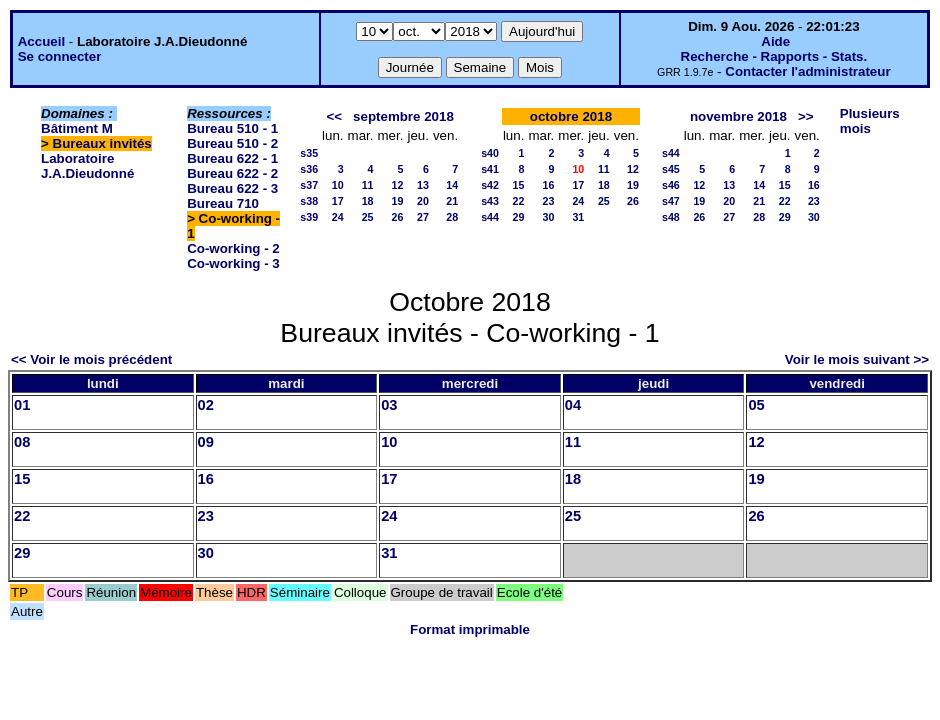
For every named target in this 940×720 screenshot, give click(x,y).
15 (519, 185)
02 (206, 405)
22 (519, 201)
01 (22, 405)
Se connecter (60, 56)
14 (452, 185)
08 (22, 442)
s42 (490, 185)
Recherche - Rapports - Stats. (774, 56)
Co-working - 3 (233, 263)
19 (398, 201)
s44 (490, 217)
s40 (490, 153)
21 (452, 201)
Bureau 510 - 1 (232, 128)
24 (338, 217)
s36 (309, 169)
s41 (490, 169)
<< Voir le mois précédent (91, 359)
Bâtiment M (77, 128)
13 (423, 185)
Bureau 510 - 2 (232, 143)
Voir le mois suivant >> (857, 359)
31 (578, 217)
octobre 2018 (571, 116)
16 (548, 185)
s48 (671, 217)
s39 (309, 217)
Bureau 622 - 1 (232, 158)
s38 (309, 201)
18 (368, 201)
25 (368, 217)
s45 (671, 169)
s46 (671, 185)
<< (334, 116)
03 (389, 405)
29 (519, 217)
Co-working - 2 (233, 248)
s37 (309, 185)
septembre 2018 (403, 116)
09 (206, 442)
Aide (775, 41)
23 (548, 201)
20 (423, 201)
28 (452, 217)
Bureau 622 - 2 (232, 173)
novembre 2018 (738, 116)
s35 (309, 153)
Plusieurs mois (870, 121)
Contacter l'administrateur (807, 71)
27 (423, 217)
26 (398, 217)
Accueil (41, 41)
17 (338, 201)
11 (368, 185)
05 (756, 405)
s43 (490, 201)
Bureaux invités (102, 143)
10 (338, 185)
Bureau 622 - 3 (232, 188)
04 (573, 405)
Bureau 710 (223, 203)
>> (806, 116)
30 (548, 217)
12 (398, 185)
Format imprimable (470, 629)
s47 (671, 201)
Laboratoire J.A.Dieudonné (87, 166)
